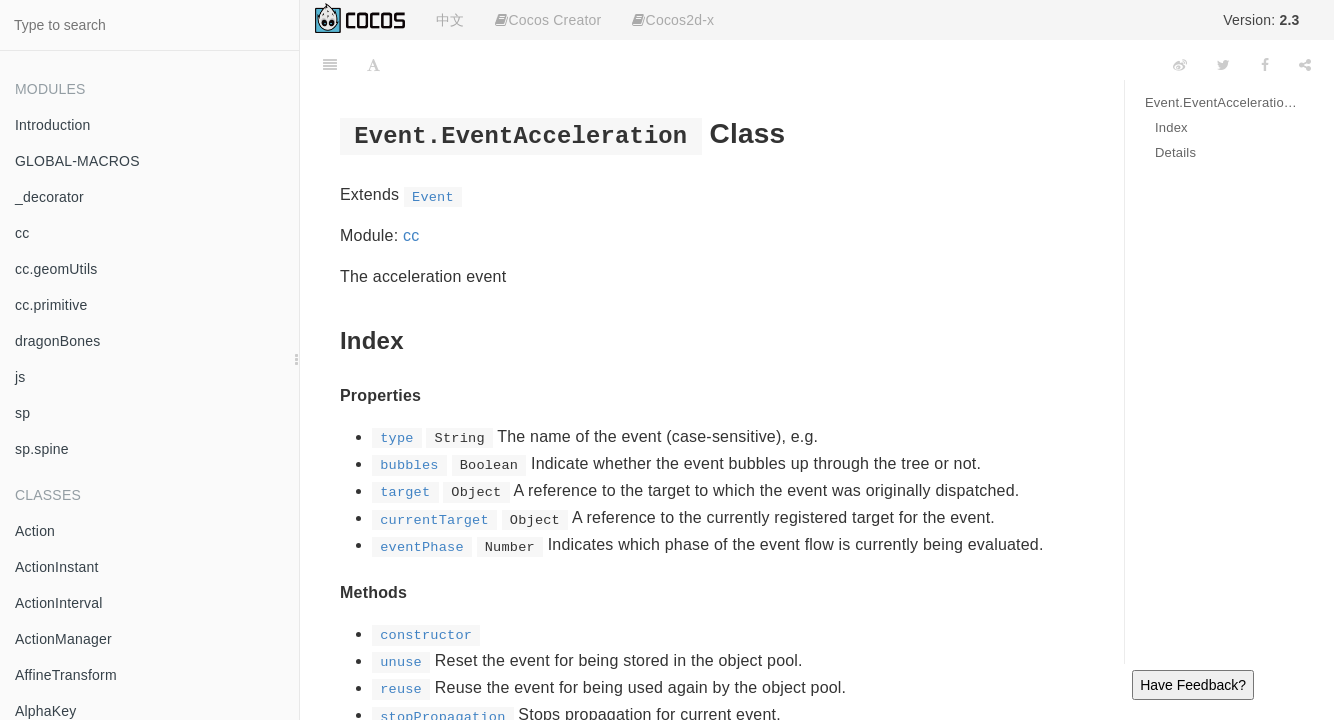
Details (1175, 152)
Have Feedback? (1193, 685)
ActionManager (63, 639)
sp (22, 413)
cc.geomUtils (56, 269)
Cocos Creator (548, 20)
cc (22, 233)
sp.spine (42, 449)
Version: (1261, 20)
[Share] (1305, 65)
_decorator (49, 197)
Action (35, 531)
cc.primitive (51, 305)
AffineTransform (66, 675)
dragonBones (58, 341)
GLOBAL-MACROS (77, 161)
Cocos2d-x (673, 20)
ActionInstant (57, 567)
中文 (450, 20)
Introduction (53, 125)
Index (1171, 127)
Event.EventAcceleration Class (1224, 102)
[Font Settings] (373, 65)
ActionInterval (59, 603)
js (20, 377)
